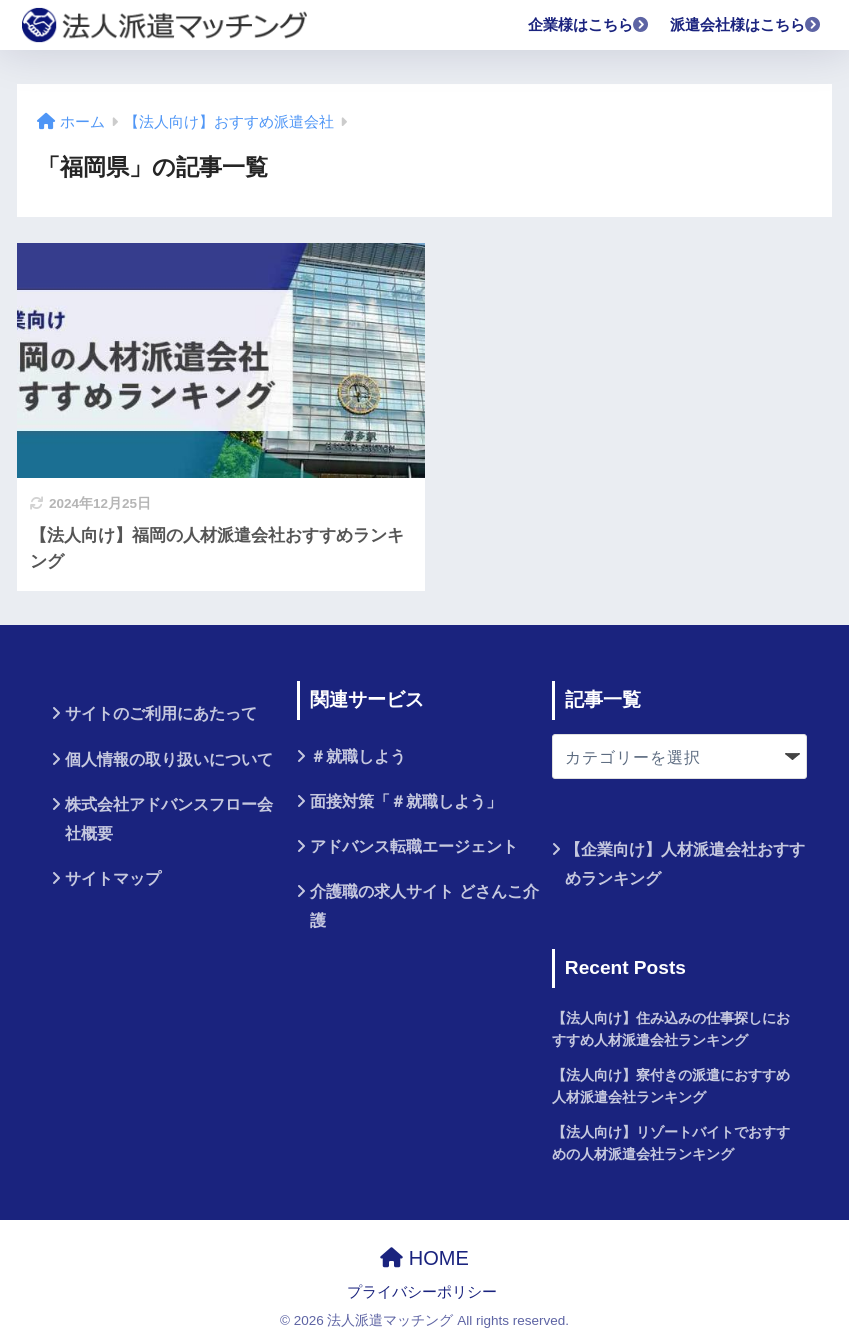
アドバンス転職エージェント (414, 846)
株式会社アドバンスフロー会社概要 (169, 819)
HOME (424, 1258)
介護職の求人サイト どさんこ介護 (424, 906)
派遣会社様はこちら (746, 24)
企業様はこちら (589, 24)
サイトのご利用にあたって (161, 713)
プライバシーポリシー (422, 1292)
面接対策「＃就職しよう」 (406, 801)
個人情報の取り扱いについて (169, 759)
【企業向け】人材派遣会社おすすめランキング (685, 864)
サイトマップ (113, 878)
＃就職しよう (358, 756)
